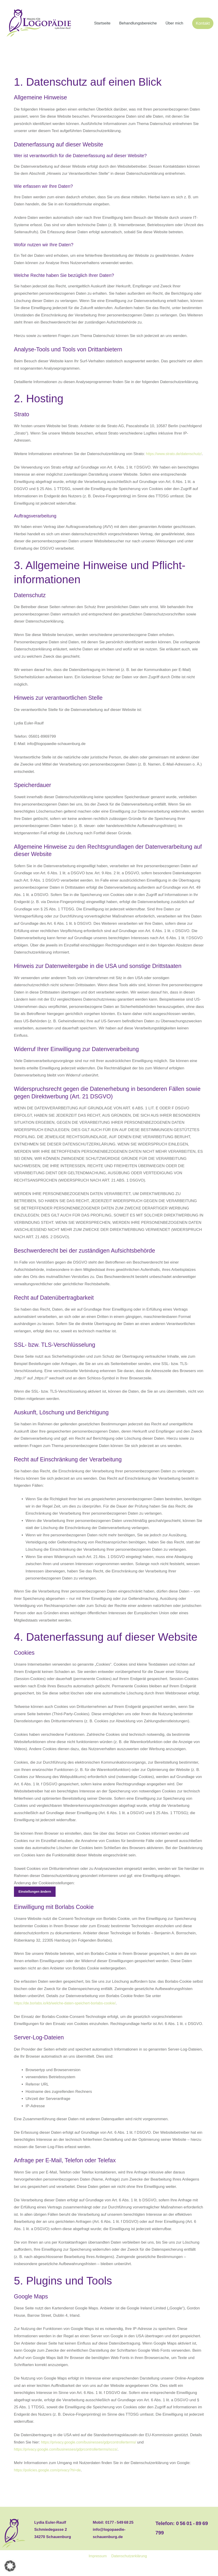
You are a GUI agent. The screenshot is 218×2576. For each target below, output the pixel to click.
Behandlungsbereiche (139, 23)
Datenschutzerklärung (130, 2563)
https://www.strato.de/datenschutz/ (43, 461)
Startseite (104, 23)
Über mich (174, 23)
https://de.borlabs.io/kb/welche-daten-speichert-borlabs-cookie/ (68, 2010)
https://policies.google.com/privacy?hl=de (49, 2477)
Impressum (97, 2563)
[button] (202, 23)
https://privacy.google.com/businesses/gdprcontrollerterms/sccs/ (69, 2456)
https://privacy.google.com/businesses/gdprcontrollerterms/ (91, 2449)
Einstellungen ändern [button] (35, 1899)
